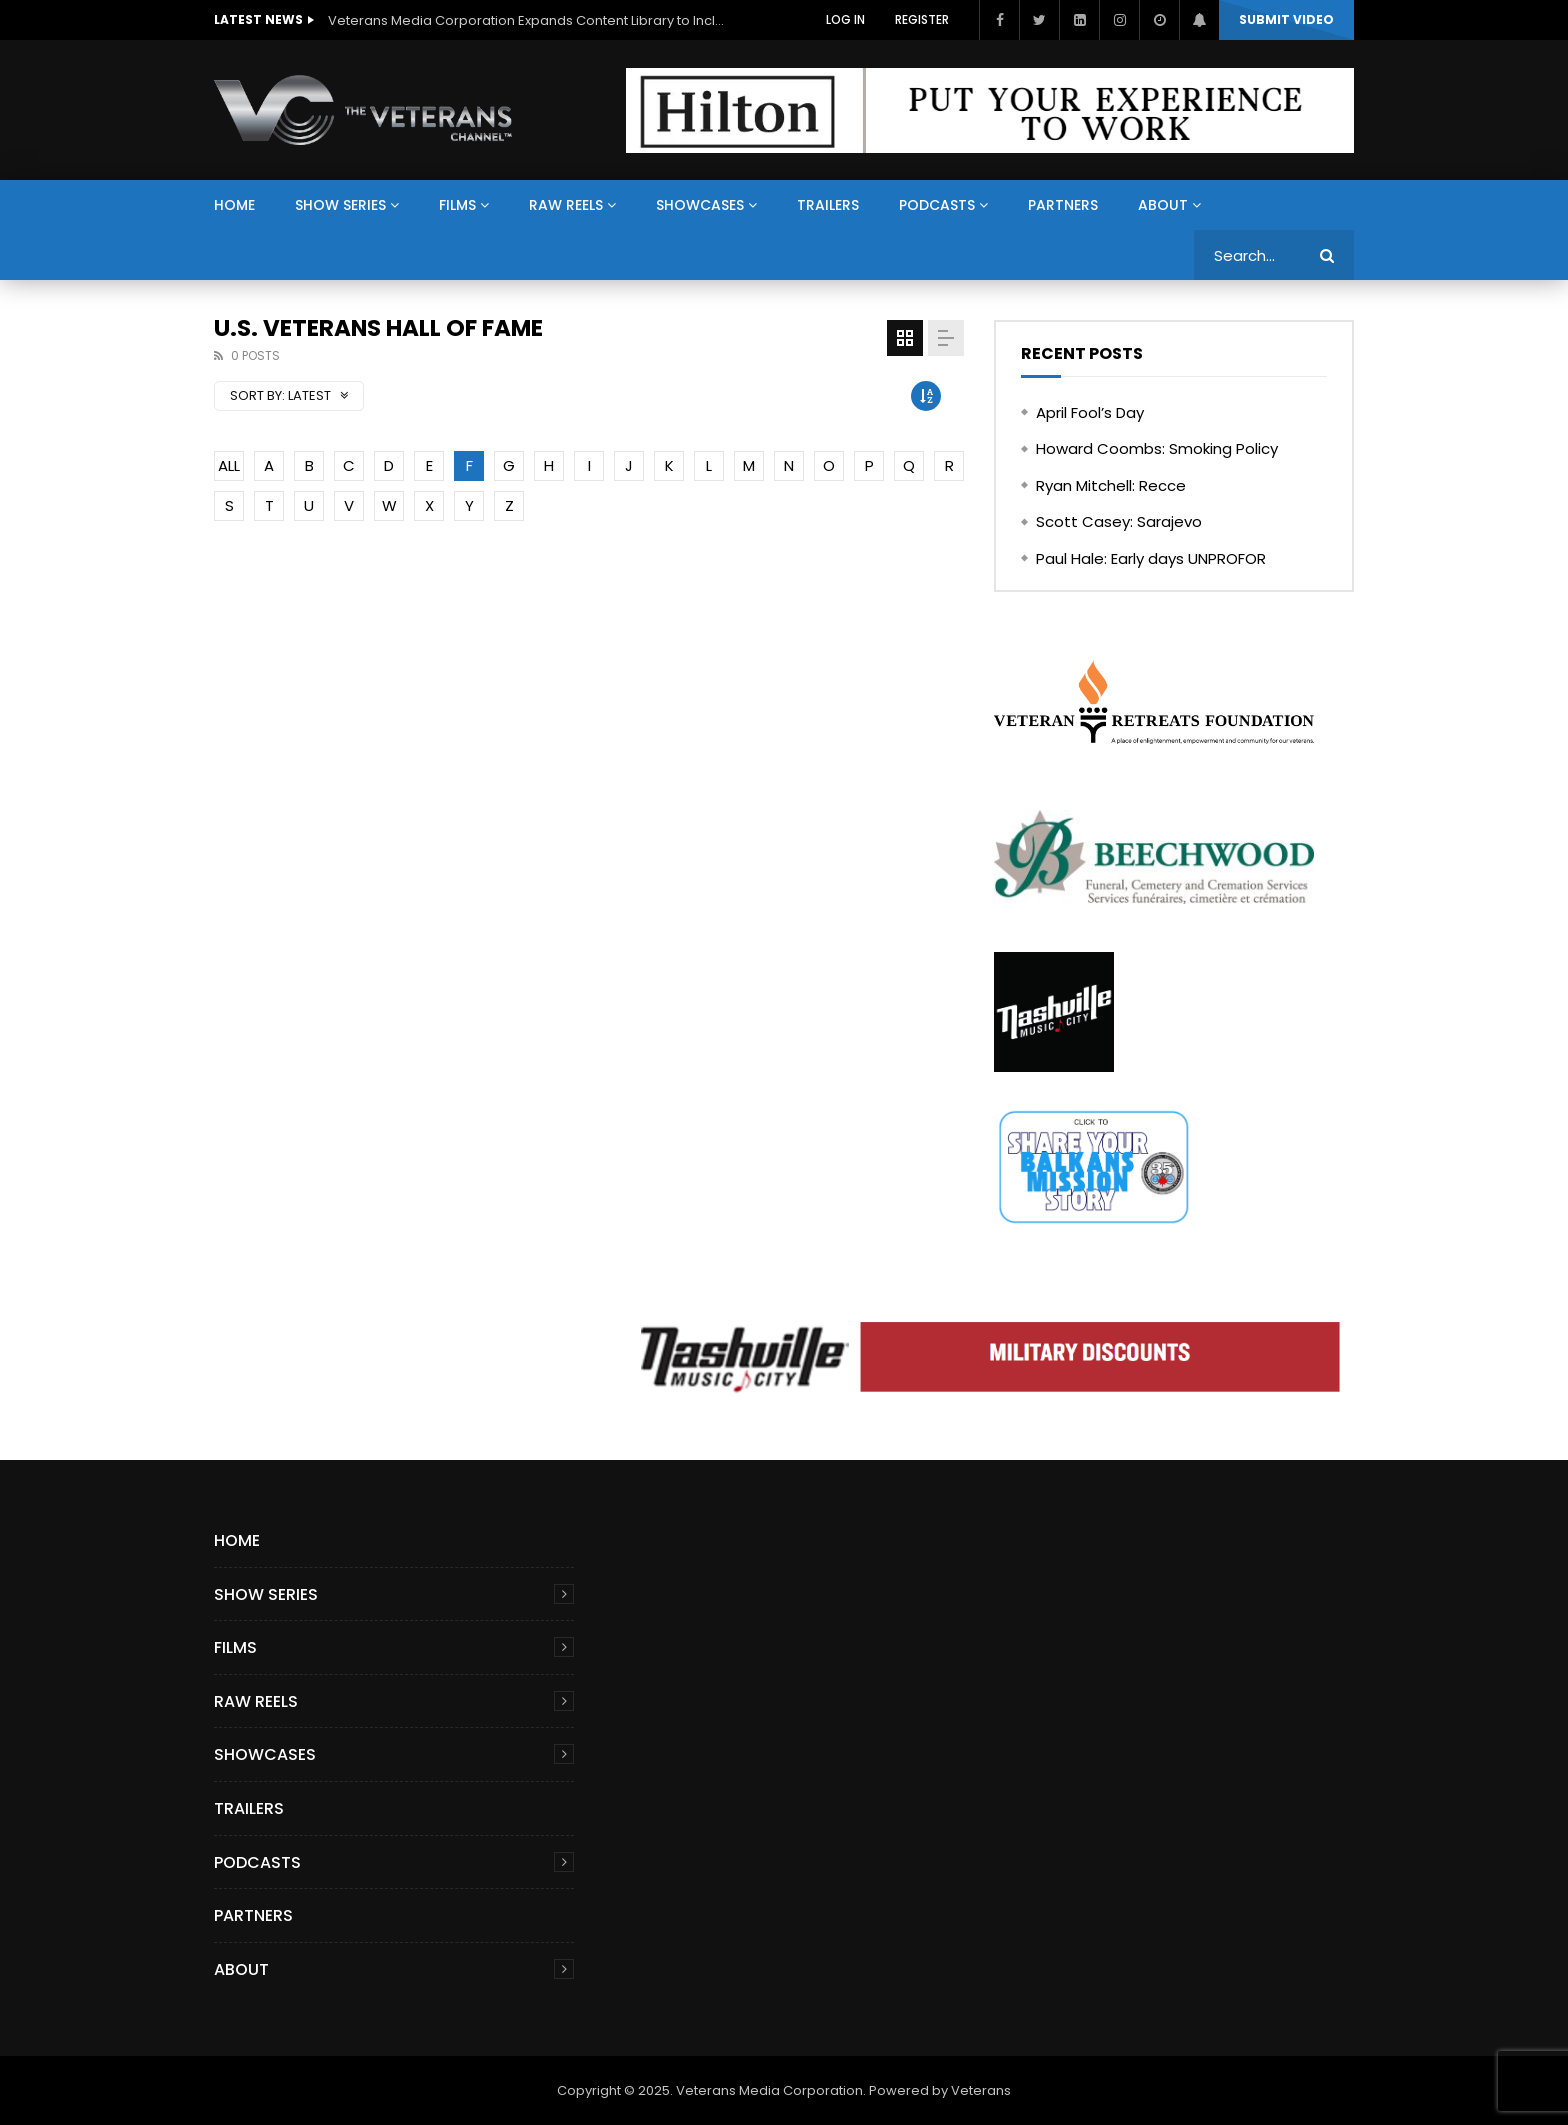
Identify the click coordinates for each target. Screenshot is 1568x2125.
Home (234, 205)
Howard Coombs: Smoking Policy (1157, 448)
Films (457, 205)
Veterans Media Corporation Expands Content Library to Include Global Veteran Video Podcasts (528, 20)
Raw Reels (566, 205)
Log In (845, 19)
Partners (1063, 205)
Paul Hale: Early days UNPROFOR (1151, 558)
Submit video (1286, 19)
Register (922, 19)
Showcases (700, 205)
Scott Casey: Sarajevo (1119, 521)
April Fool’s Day (1090, 412)
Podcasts (937, 205)
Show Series (340, 205)
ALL (229, 465)
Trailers (828, 205)
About (1163, 205)
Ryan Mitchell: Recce (1111, 485)
